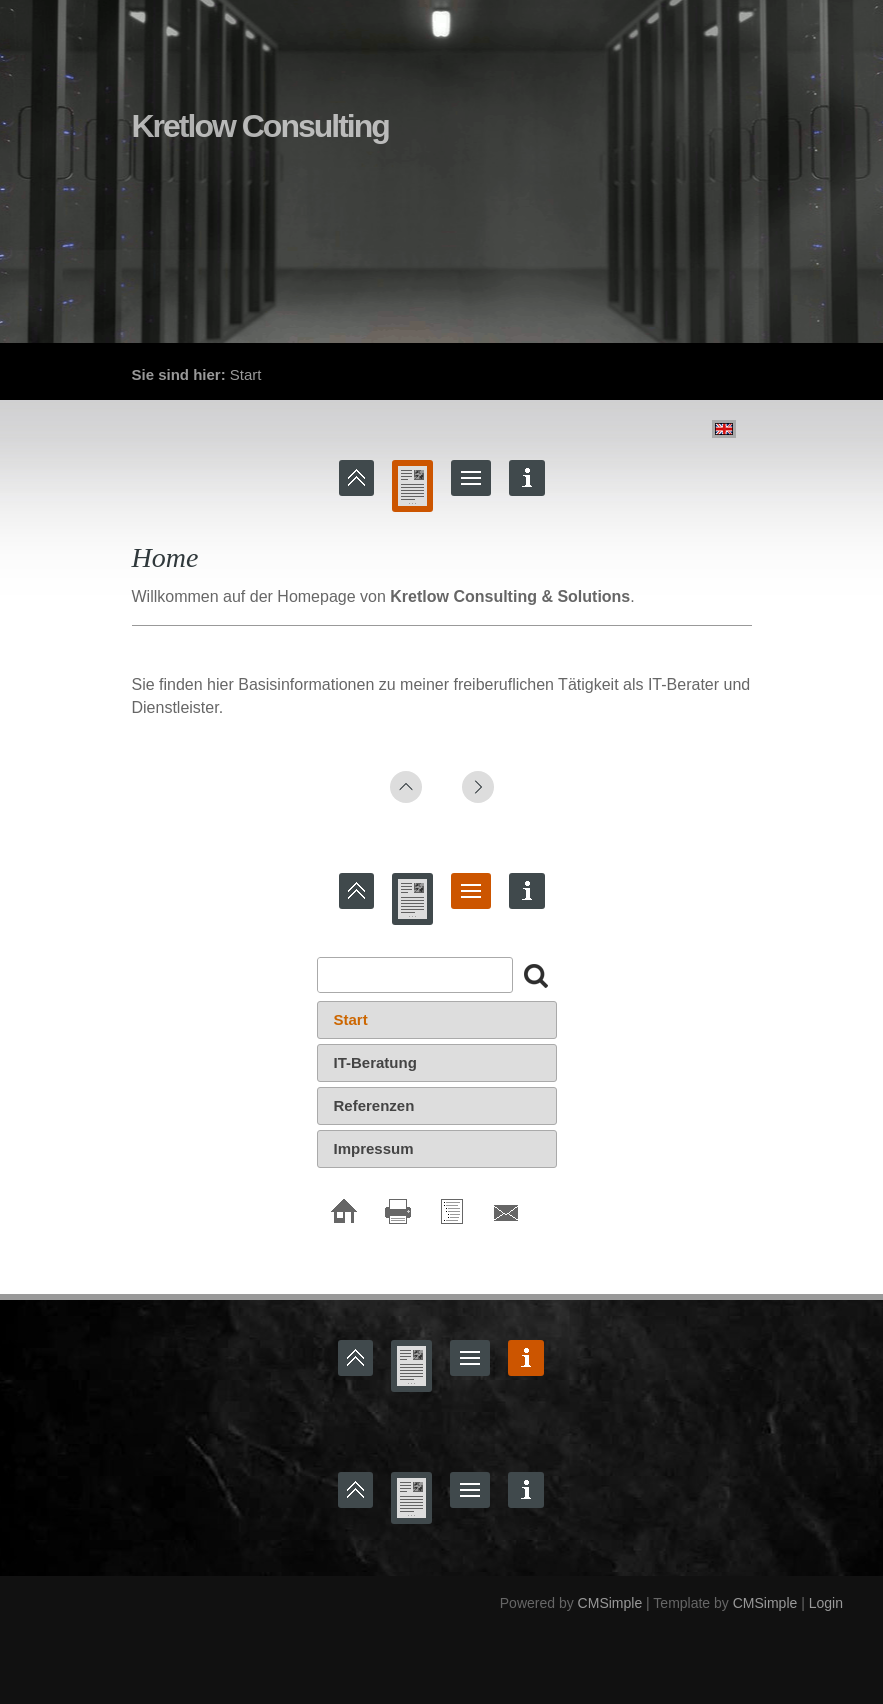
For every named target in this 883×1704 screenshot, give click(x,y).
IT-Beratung (375, 1062)
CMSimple (610, 1603)
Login (826, 1603)
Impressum (374, 1148)
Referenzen (374, 1105)
